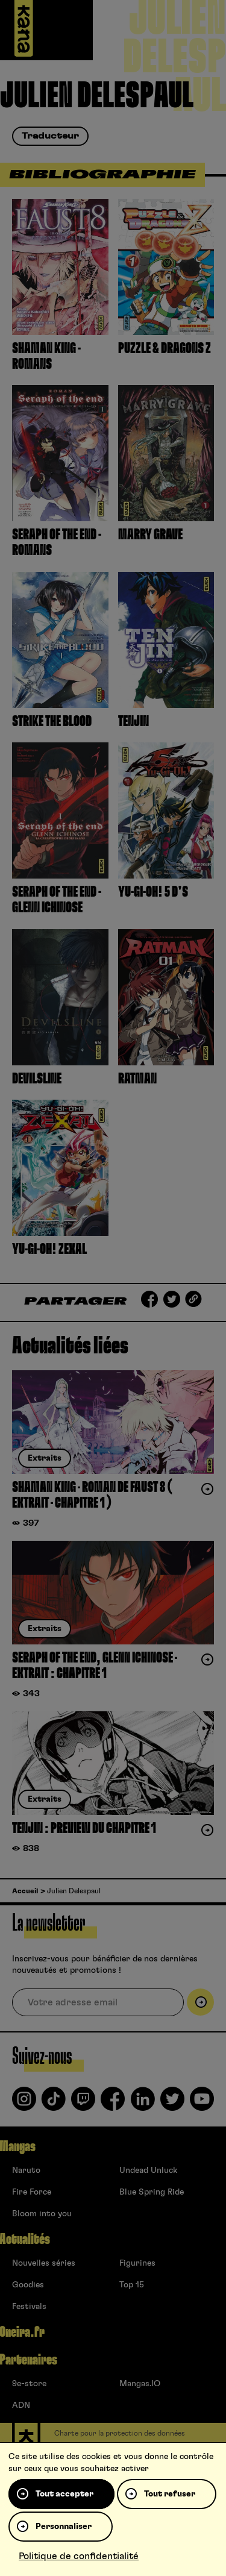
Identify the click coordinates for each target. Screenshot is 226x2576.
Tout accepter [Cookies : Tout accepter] (64, 2494)
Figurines (137, 2263)
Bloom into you (42, 2214)
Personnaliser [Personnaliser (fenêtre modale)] (64, 2526)
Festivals (29, 2306)
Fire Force (31, 2192)
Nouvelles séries (43, 2263)
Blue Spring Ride (151, 2192)
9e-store (29, 2384)
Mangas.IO (139, 2384)
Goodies (28, 2285)
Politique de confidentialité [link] (79, 2556)
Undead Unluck (148, 2170)
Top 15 (131, 2285)
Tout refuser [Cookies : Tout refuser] (169, 2494)
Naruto (26, 2170)
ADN (21, 2405)
